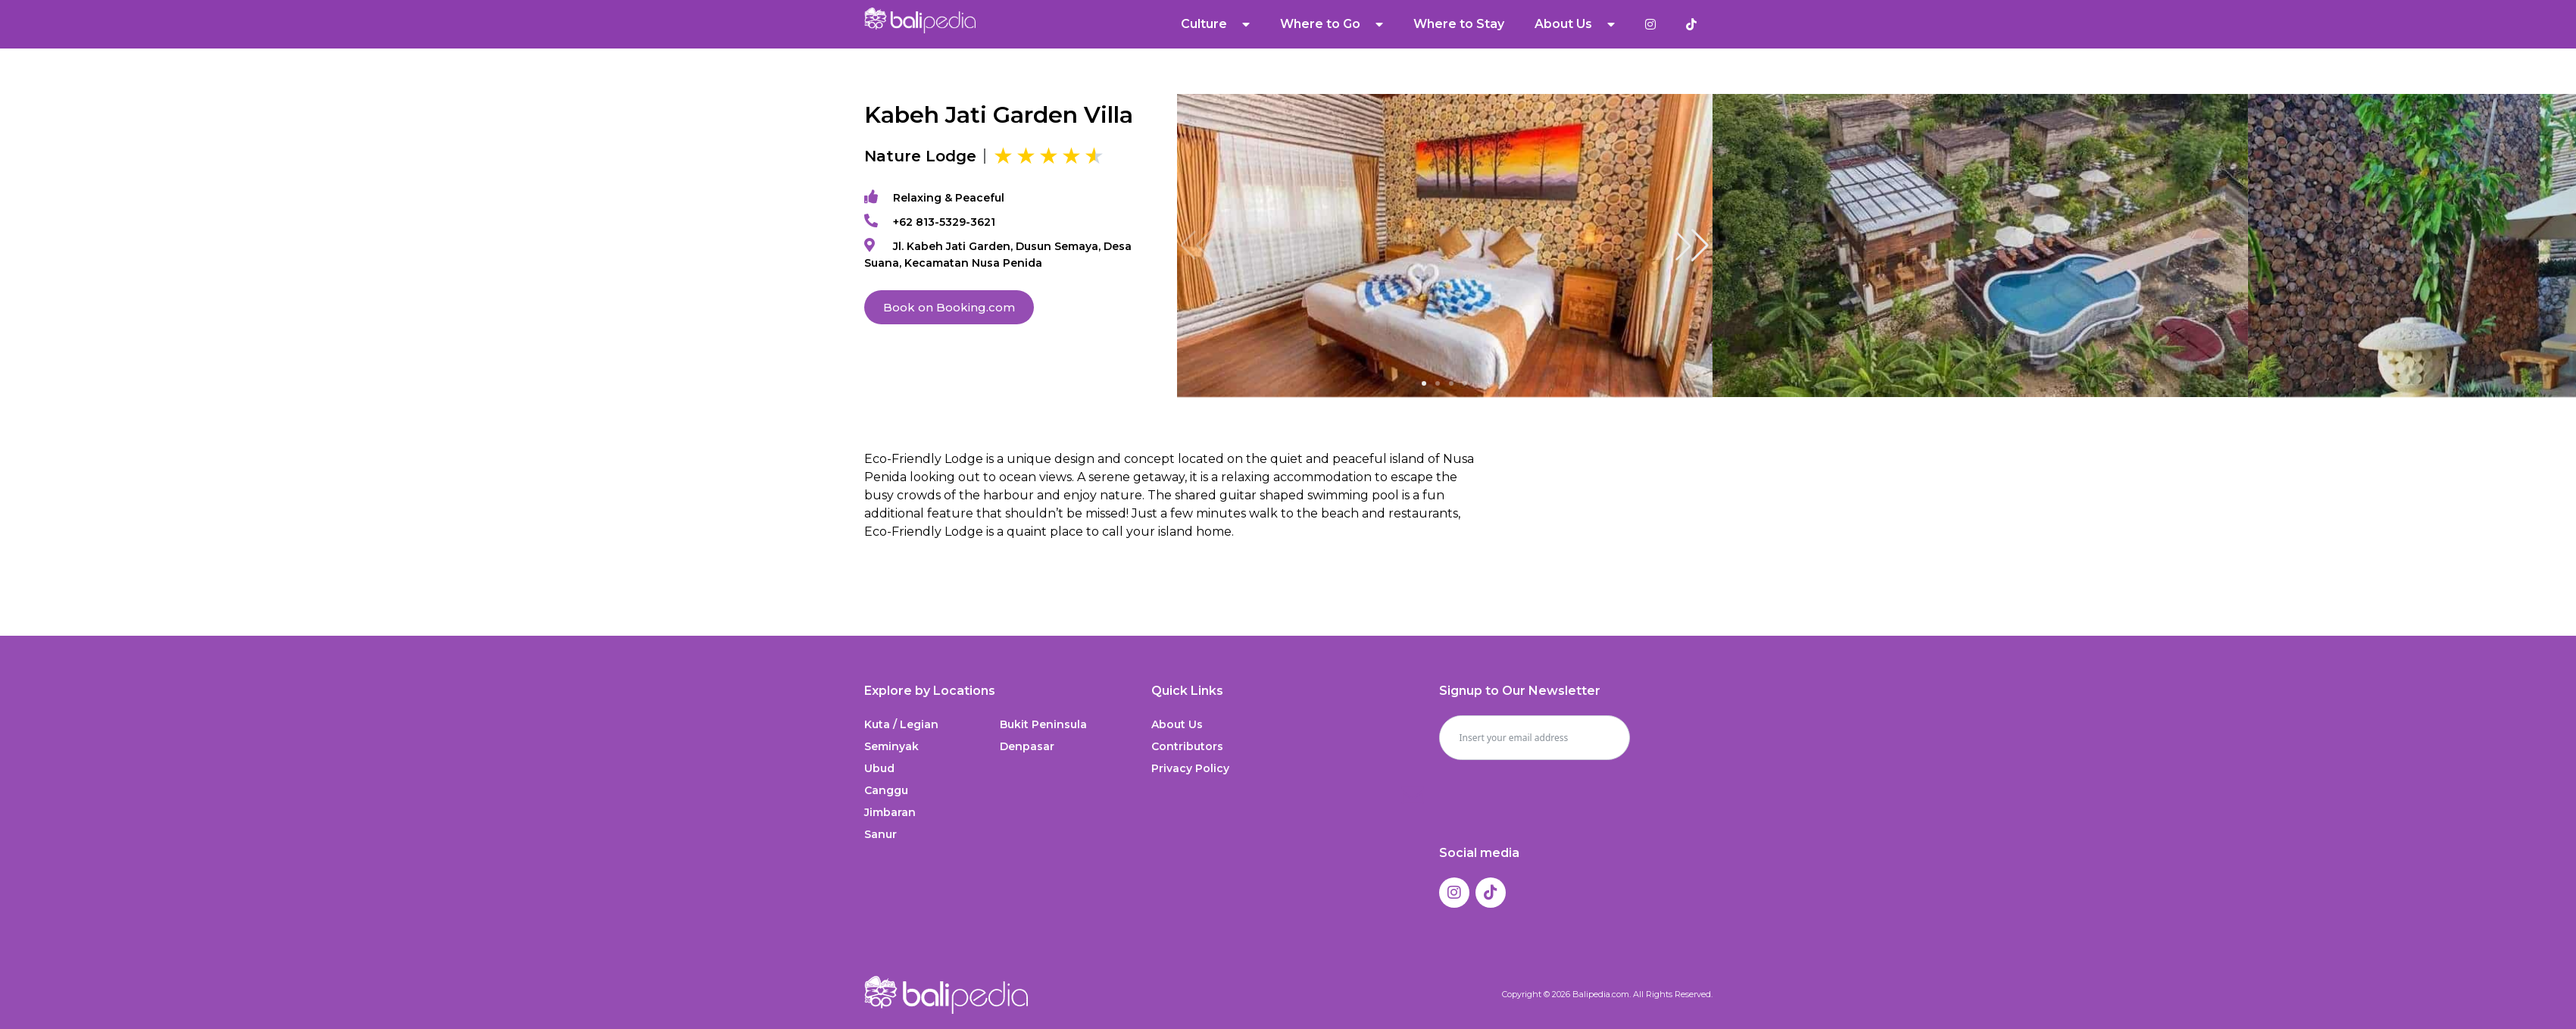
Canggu (886, 790)
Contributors (1187, 746)
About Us (1575, 24)
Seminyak (891, 746)
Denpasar (1027, 746)
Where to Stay (1458, 24)
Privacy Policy (1190, 768)
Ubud (879, 768)
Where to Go (1331, 24)
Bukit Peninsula (1043, 724)
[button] (1692, 245)
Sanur (880, 834)
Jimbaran (890, 812)
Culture (1215, 24)
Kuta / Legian (901, 724)
